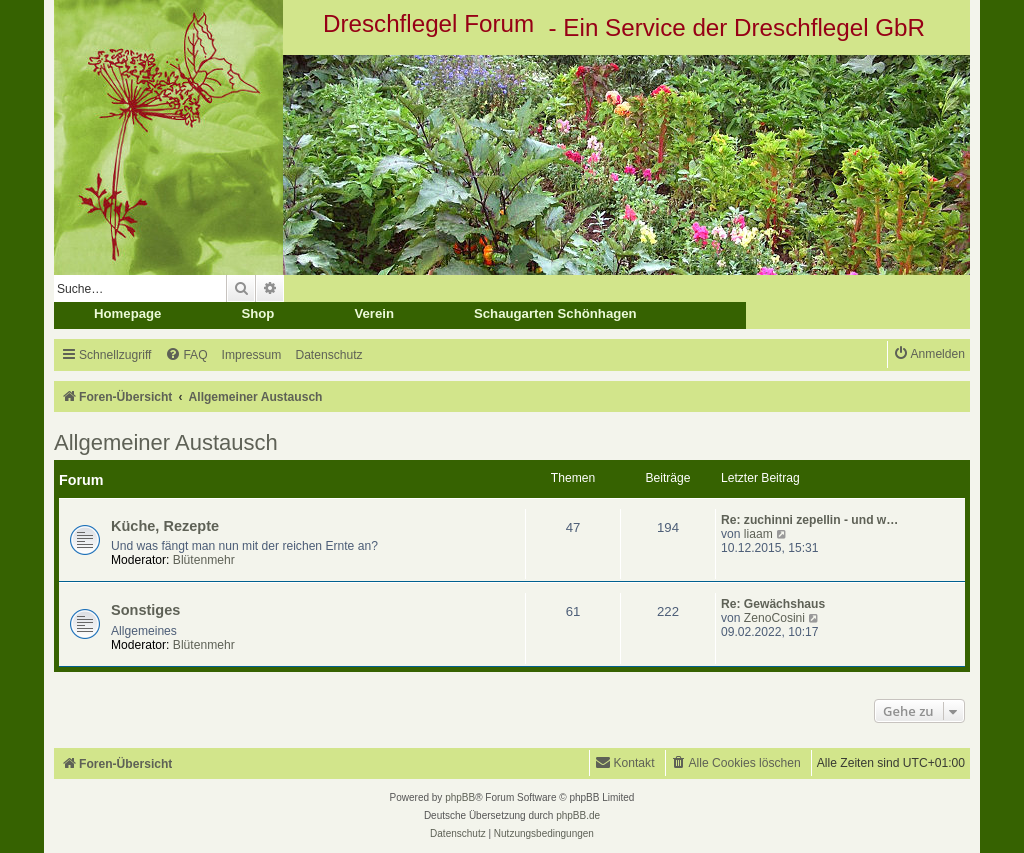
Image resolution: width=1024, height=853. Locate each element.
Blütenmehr (204, 560)
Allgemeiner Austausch (166, 442)
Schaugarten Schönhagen (555, 313)
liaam (758, 534)
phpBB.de (578, 815)
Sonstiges (145, 610)
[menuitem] (186, 355)
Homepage (127, 313)
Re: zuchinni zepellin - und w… (809, 520)
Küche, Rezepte (165, 526)
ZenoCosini (774, 618)
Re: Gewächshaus (773, 604)
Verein (374, 313)
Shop (257, 313)
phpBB (460, 797)
